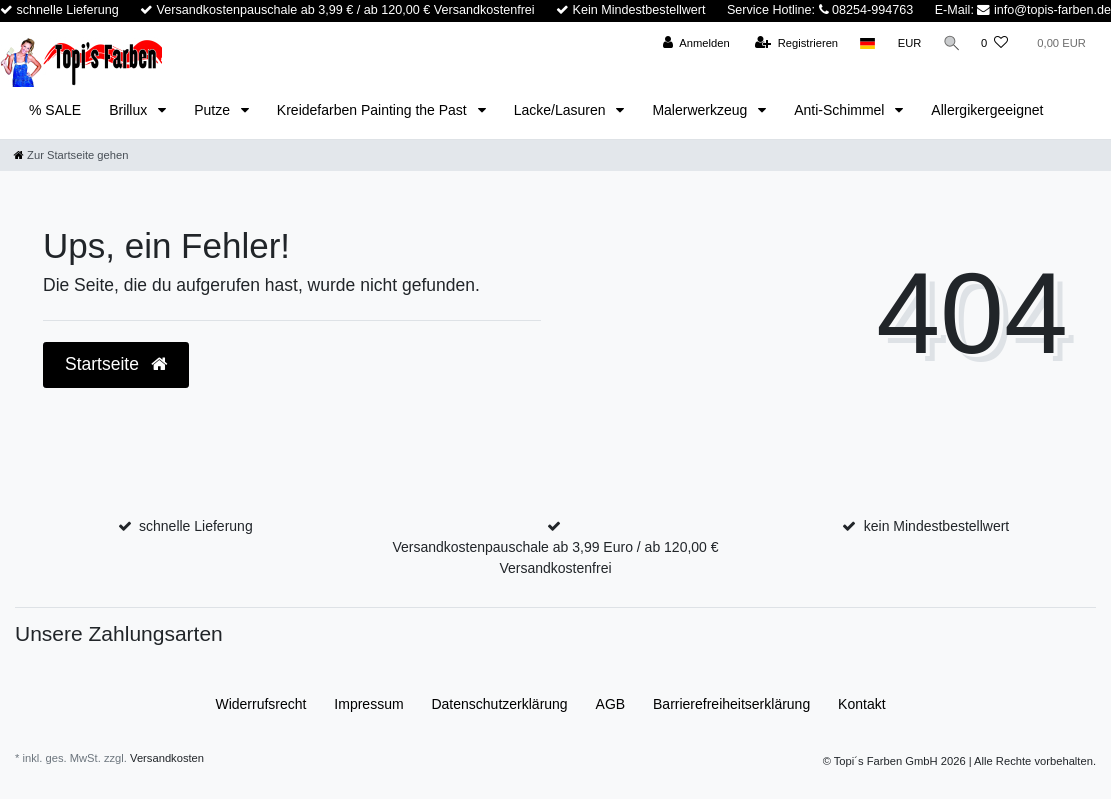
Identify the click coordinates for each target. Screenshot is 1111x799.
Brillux (130, 110)
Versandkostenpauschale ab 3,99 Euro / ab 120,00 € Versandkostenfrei (555, 557)
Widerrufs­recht (260, 704)
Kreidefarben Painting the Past (374, 110)
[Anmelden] (693, 43)
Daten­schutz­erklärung (499, 704)
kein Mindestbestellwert (937, 526)
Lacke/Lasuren (562, 110)
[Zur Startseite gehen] (71, 155)
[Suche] (950, 43)
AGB (611, 704)
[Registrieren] (793, 43)
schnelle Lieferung (196, 526)
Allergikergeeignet (987, 110)
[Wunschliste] (994, 43)
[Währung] (907, 43)
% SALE (55, 110)
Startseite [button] (116, 364)
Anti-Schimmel (841, 110)
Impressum (368, 704)
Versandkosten (167, 758)
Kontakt (861, 704)
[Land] (865, 43)
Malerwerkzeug (701, 110)
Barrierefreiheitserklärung (731, 704)
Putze (214, 110)
